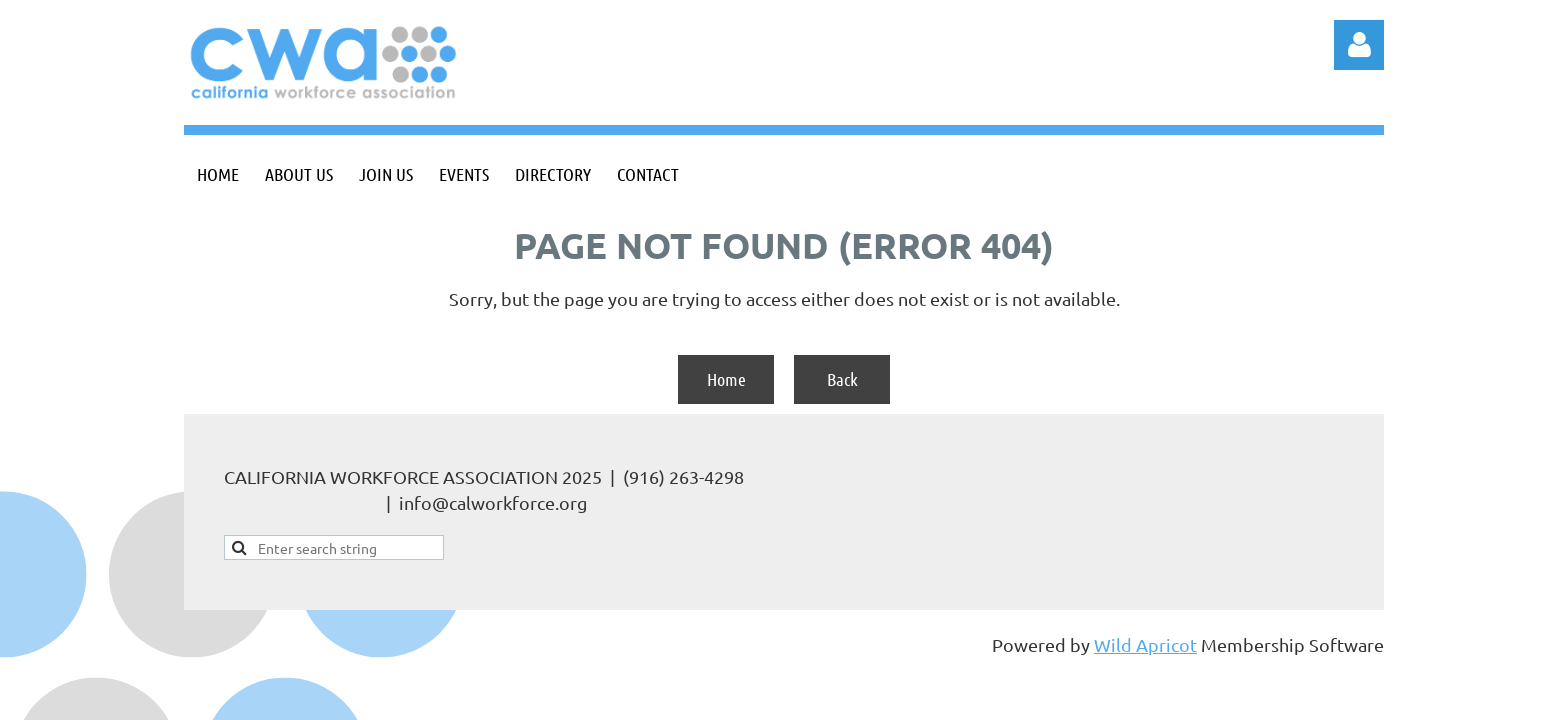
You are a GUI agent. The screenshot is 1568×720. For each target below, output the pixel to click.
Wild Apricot (1145, 644)
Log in (1359, 45)
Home (726, 379)
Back (842, 379)
